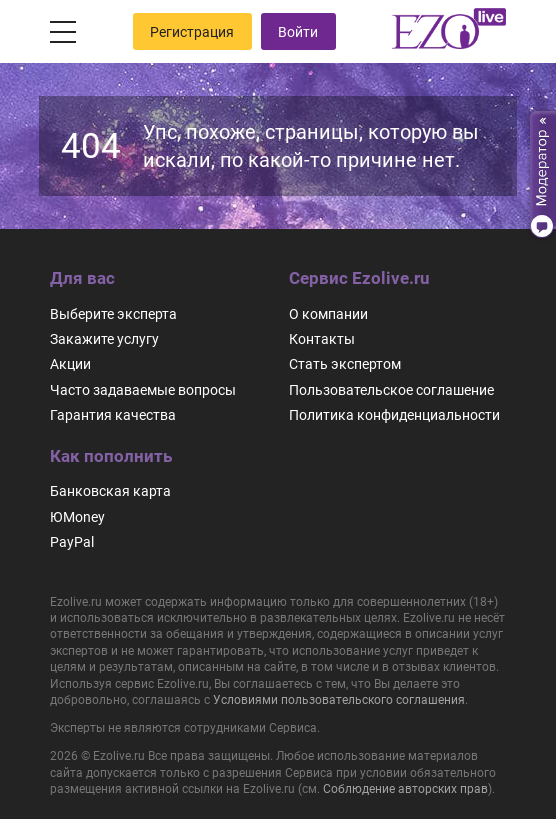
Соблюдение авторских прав (405, 789)
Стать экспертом (345, 364)
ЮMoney (77, 517)
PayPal (72, 542)
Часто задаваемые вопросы (143, 390)
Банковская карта (110, 491)
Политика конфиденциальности (394, 415)
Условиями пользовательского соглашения (339, 700)
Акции (70, 364)
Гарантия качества (113, 415)
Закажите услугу (104, 339)
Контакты (322, 339)
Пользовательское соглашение (391, 390)
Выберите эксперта (113, 314)
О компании (328, 314)
